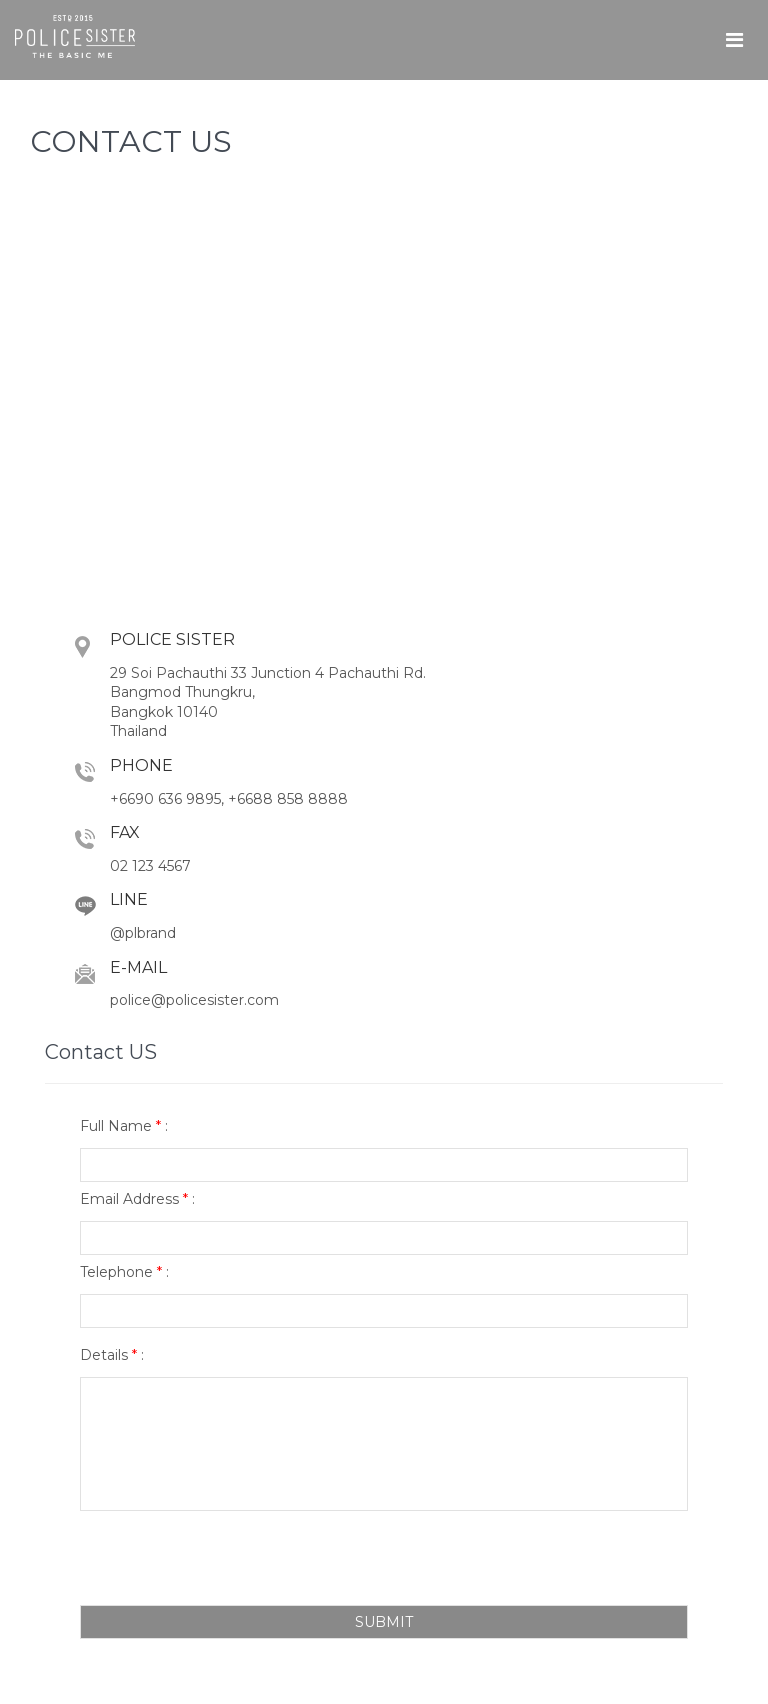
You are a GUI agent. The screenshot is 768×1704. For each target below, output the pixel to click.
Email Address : (137, 1199)
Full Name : (124, 1126)
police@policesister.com (194, 1000)
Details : (112, 1355)
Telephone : (124, 1272)
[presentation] (232, 1560)
